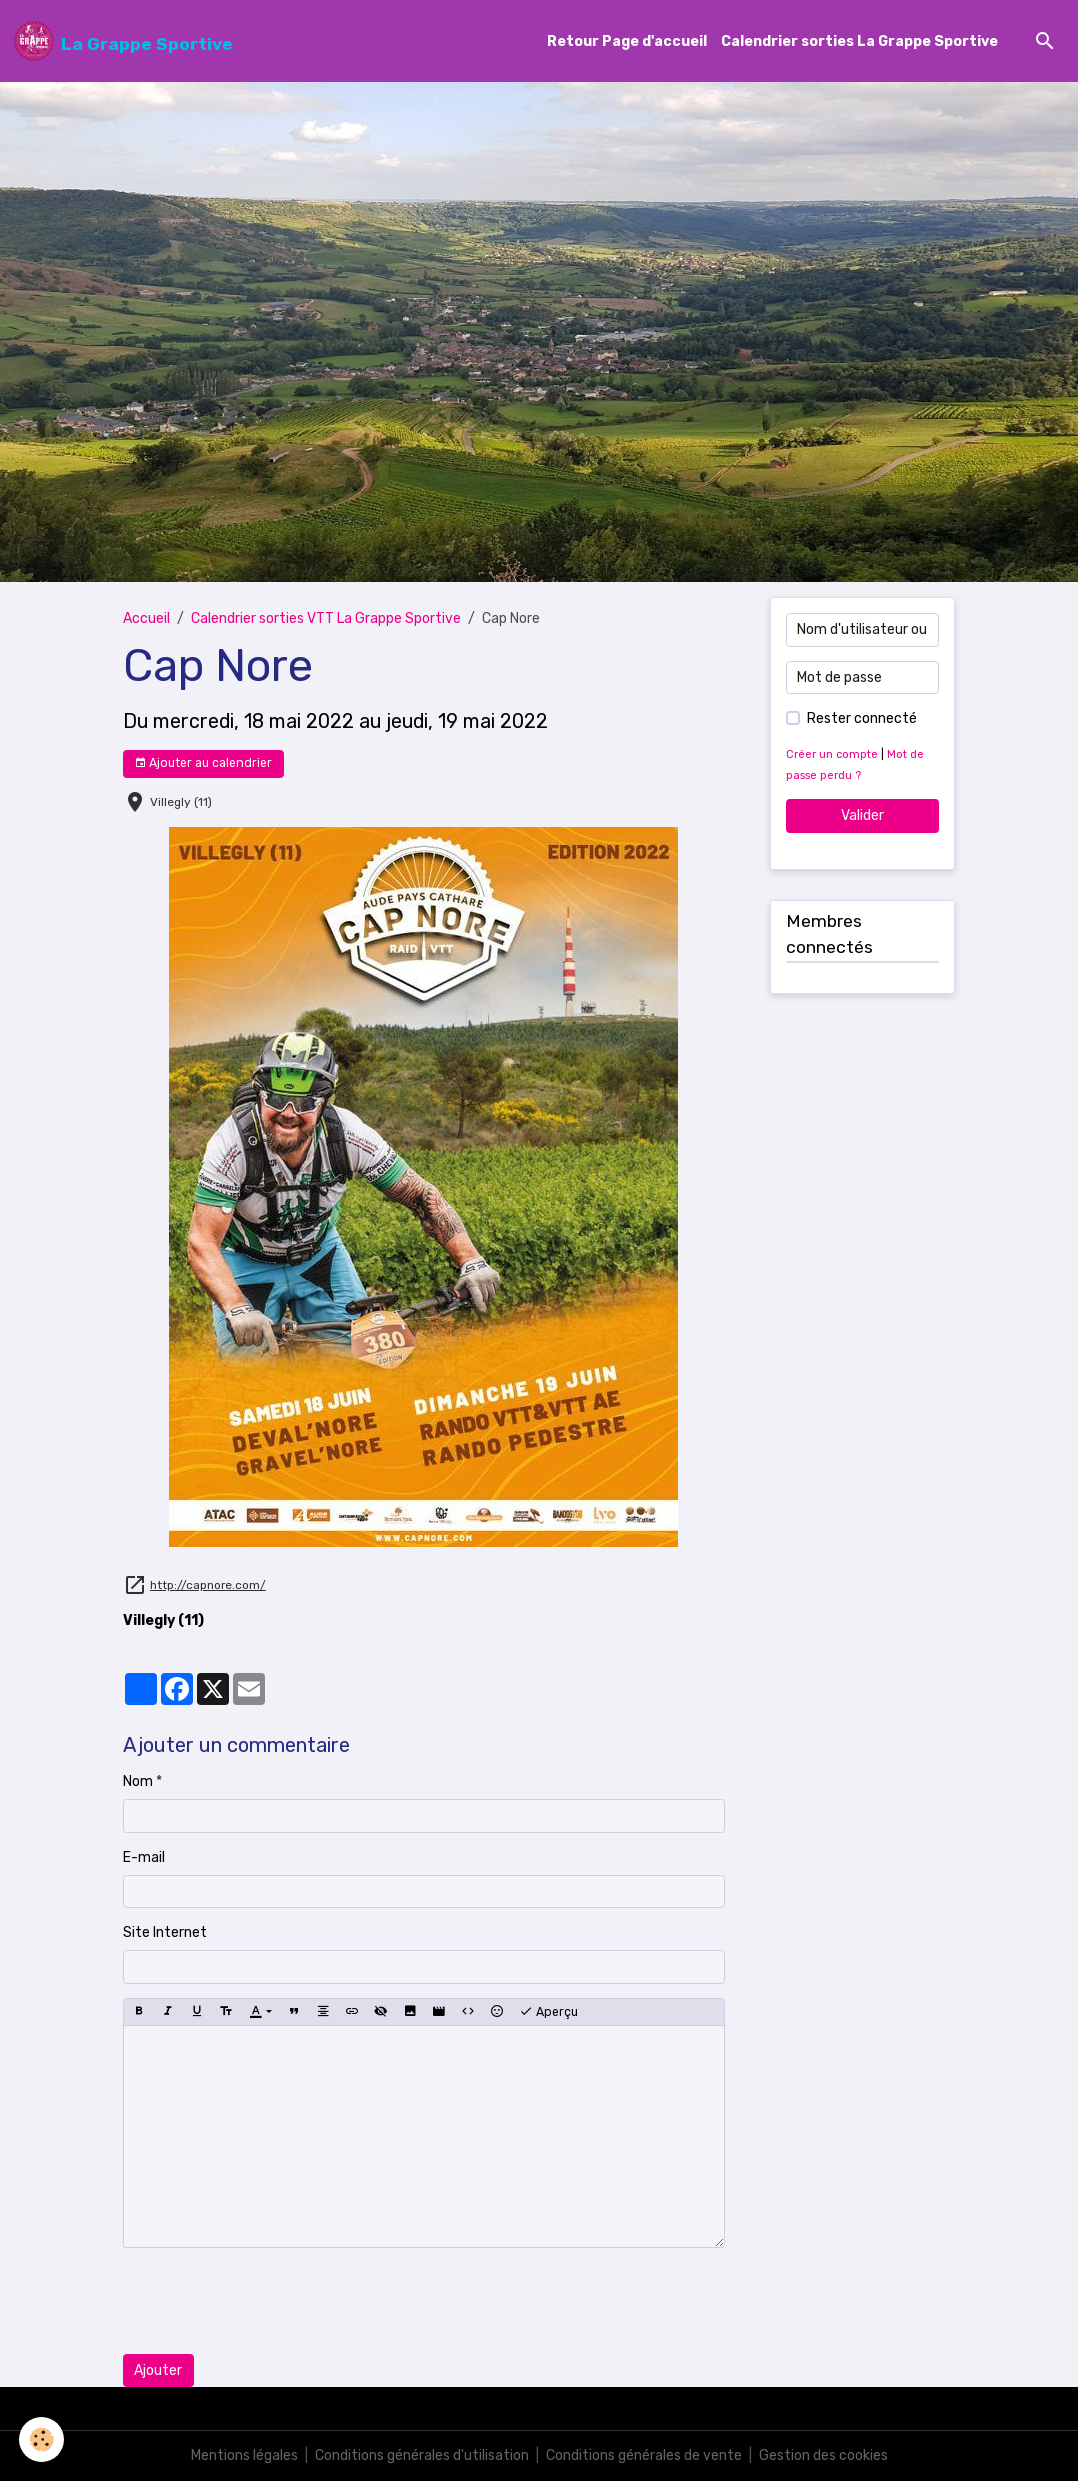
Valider (862, 815)
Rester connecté (862, 718)
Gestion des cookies (823, 2455)
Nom (138, 1781)
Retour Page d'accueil (627, 41)
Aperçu (548, 2012)
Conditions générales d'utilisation (422, 2455)
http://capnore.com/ (208, 1585)
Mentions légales (244, 2455)
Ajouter (158, 2370)
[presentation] (275, 2301)
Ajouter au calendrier (203, 763)
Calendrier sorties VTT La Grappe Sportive (326, 618)
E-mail (144, 1857)
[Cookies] (42, 2439)
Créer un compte (832, 754)
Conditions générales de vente (644, 2455)
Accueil (146, 618)
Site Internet (165, 1932)
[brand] (123, 41)
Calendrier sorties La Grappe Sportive (859, 41)
